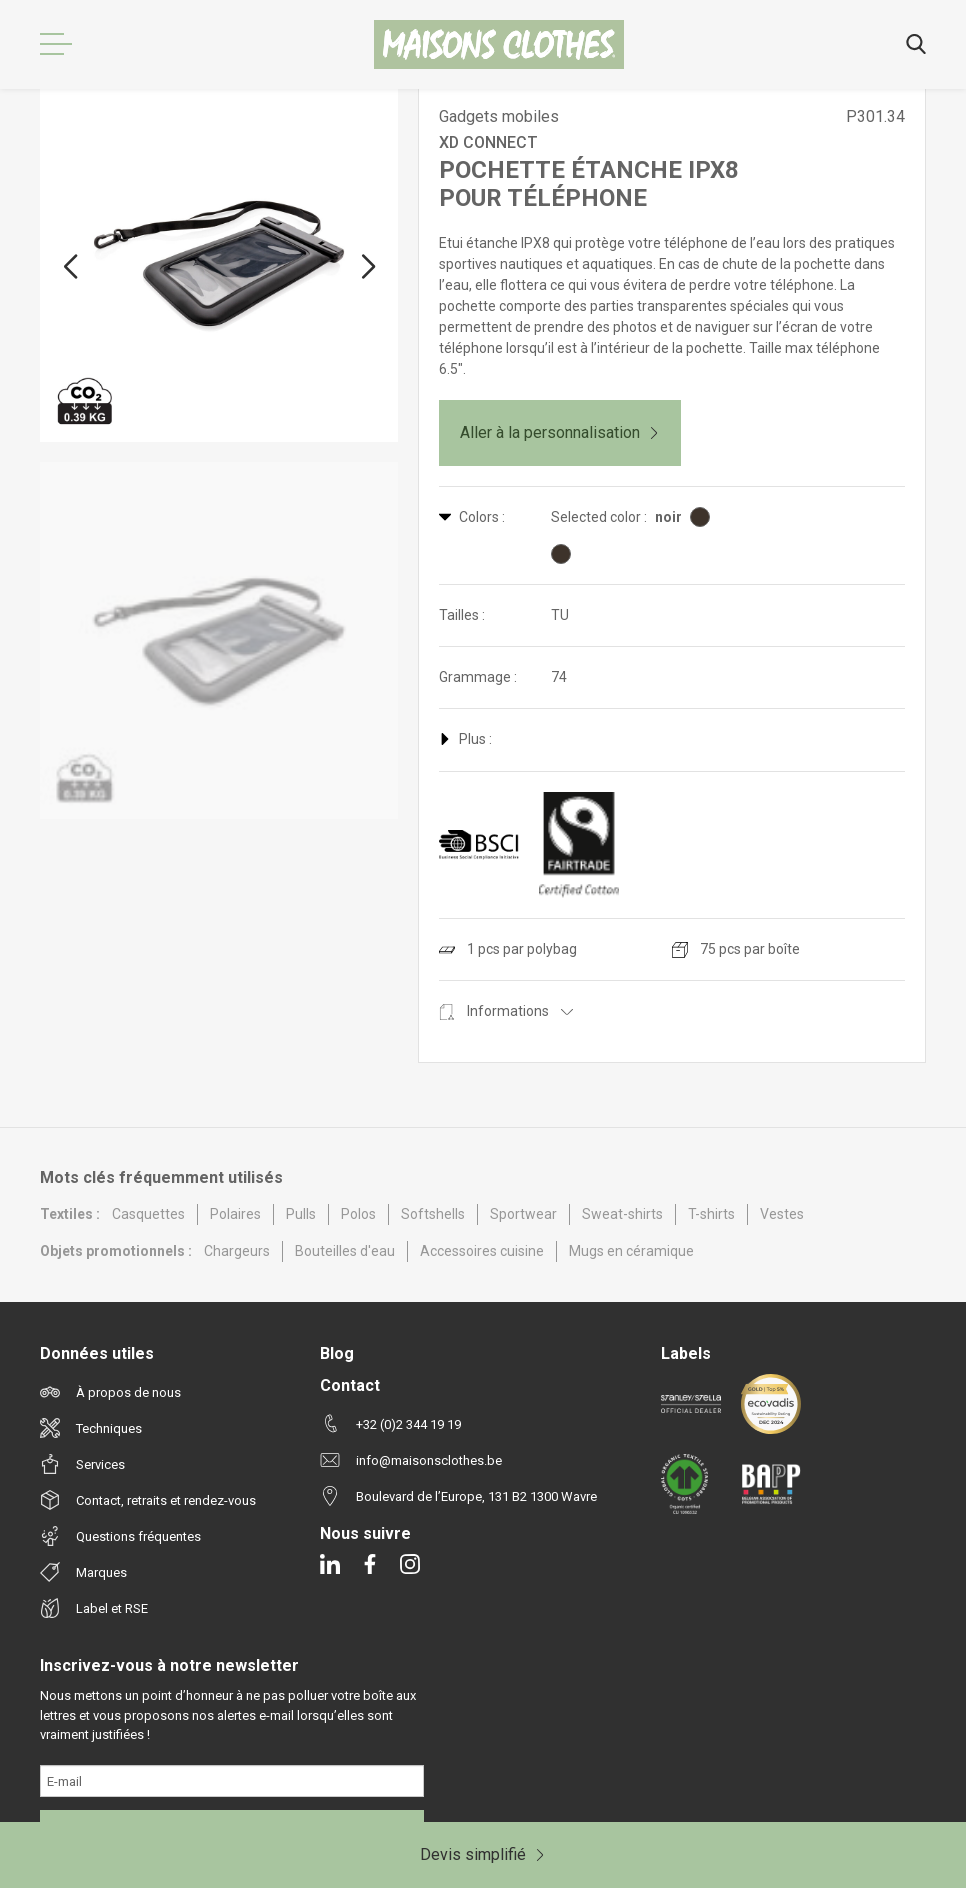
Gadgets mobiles (499, 116)
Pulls (301, 1214)
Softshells (433, 1214)
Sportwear (523, 1214)
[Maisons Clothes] (499, 44)
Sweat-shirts (622, 1214)
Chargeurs (237, 1251)
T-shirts (711, 1214)
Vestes (782, 1214)
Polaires (235, 1214)
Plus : (465, 739)
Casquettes (148, 1214)
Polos (358, 1214)
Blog (337, 1353)
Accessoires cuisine (482, 1251)
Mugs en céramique (631, 1251)
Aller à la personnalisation (560, 432)
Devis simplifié (483, 1854)
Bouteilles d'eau (345, 1251)
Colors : (472, 517)
